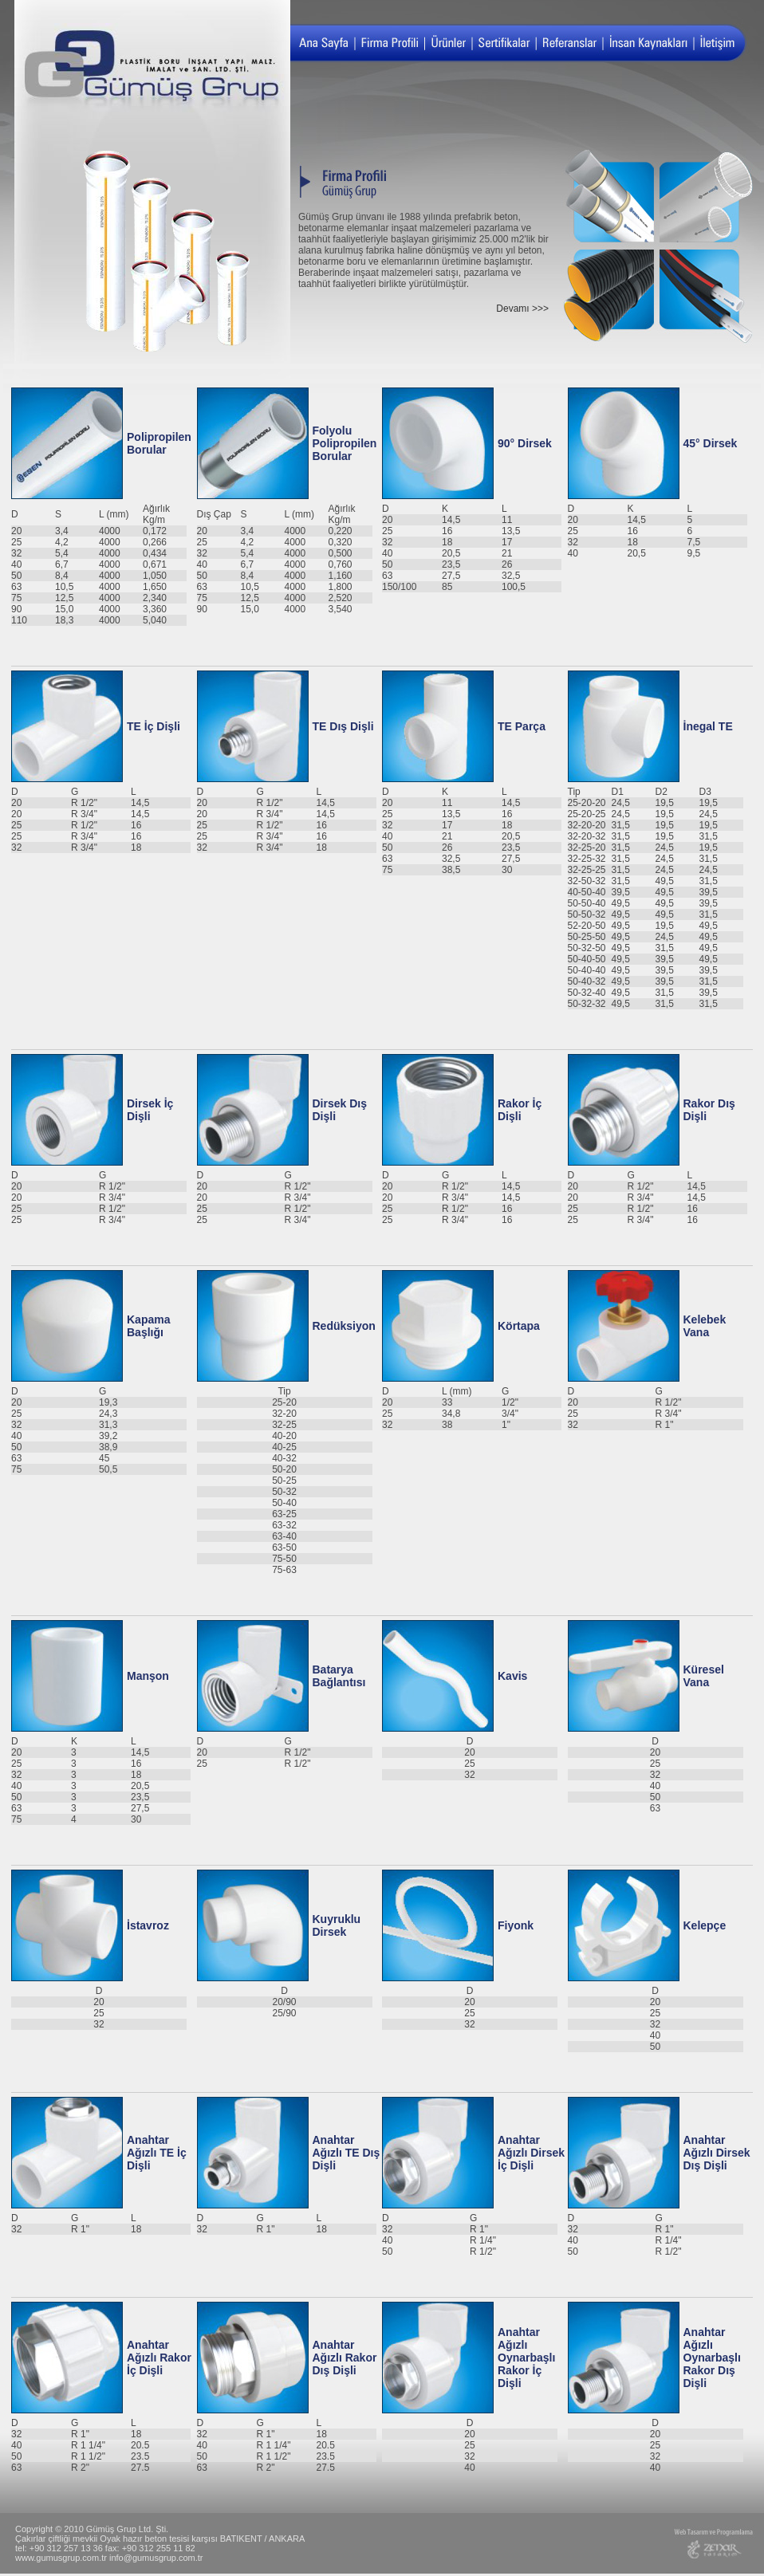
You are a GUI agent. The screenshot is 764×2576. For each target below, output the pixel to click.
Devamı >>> (522, 308)
